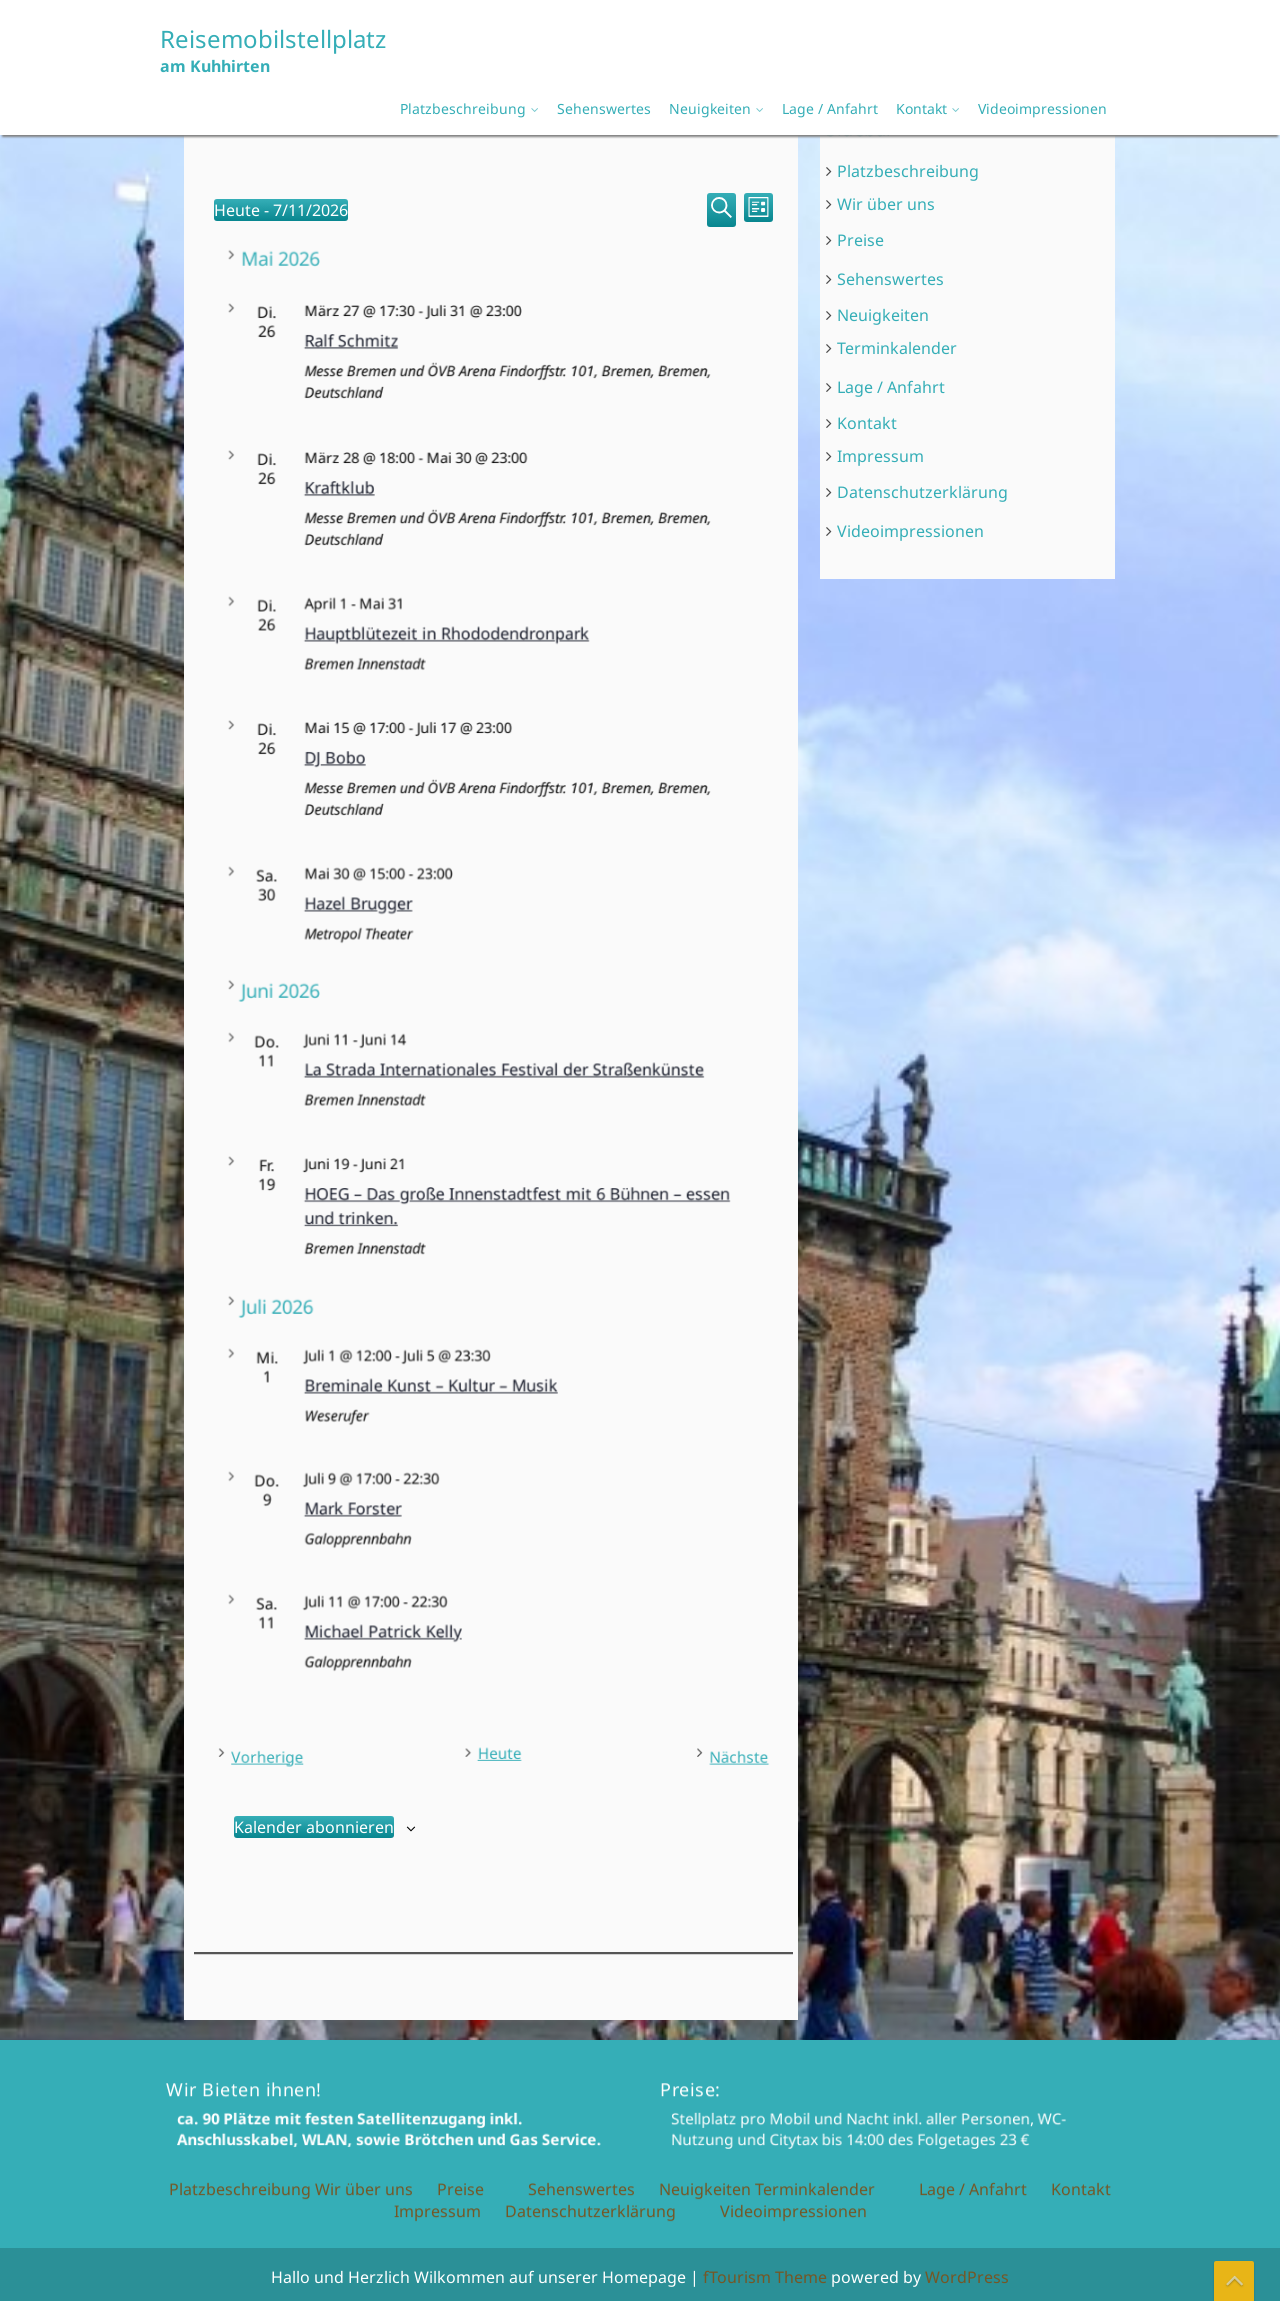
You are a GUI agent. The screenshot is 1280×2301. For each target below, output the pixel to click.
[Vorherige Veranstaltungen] (288, 1751)
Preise (861, 241)
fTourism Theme (765, 2277)
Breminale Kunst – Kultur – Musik (485, 1382)
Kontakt (921, 108)
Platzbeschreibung (463, 108)
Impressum (881, 455)
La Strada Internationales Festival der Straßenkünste (504, 1068)
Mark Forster (465, 1504)
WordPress (967, 2277)
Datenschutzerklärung (923, 491)
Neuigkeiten (710, 108)
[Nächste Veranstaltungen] (708, 1751)
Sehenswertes (604, 108)
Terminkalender (897, 348)
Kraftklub (462, 499)
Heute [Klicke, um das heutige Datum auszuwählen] (496, 1749)
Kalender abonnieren (314, 1821)
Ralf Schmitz (465, 353)
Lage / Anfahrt (830, 108)
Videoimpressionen (1042, 108)
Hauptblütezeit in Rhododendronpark (489, 636)
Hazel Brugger (466, 904)
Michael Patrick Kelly (473, 1626)
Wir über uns (886, 205)
